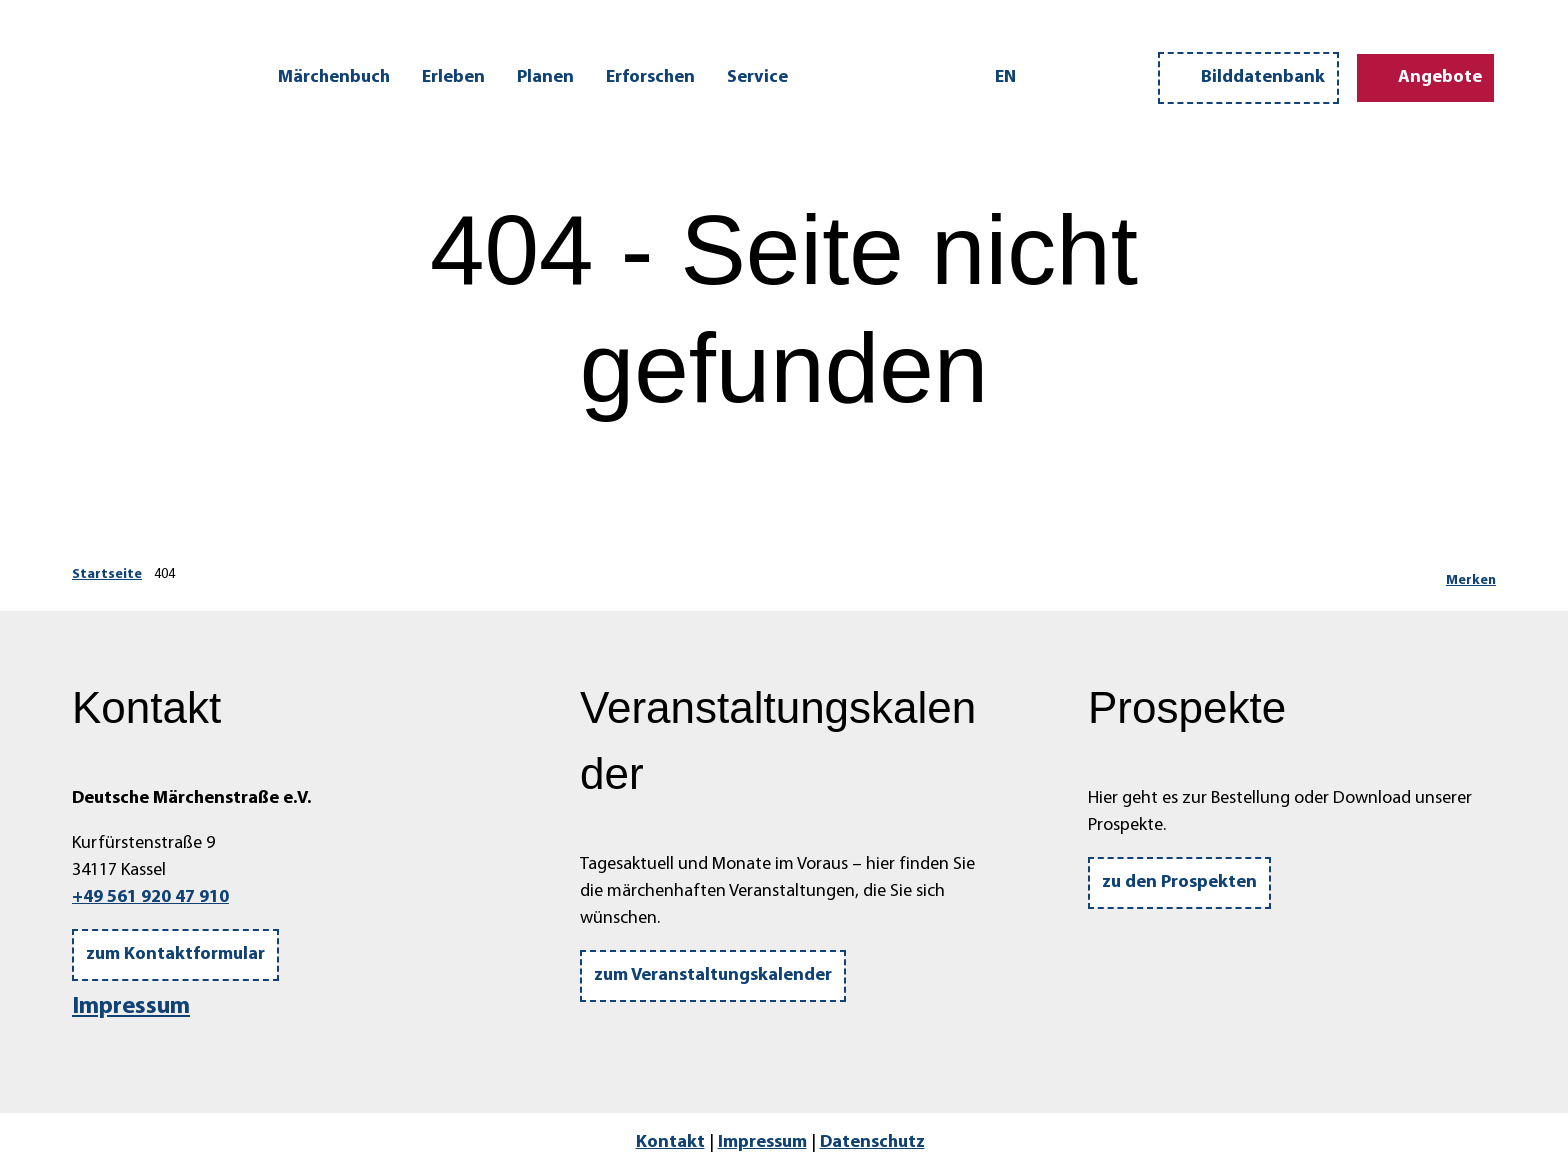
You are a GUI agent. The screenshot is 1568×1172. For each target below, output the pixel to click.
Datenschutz (872, 1142)
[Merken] (1471, 575)
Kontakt (670, 1142)
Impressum (131, 1007)
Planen (545, 77)
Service (757, 77)
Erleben (453, 77)
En (1005, 77)
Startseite (107, 574)
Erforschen (650, 77)
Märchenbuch (334, 77)
